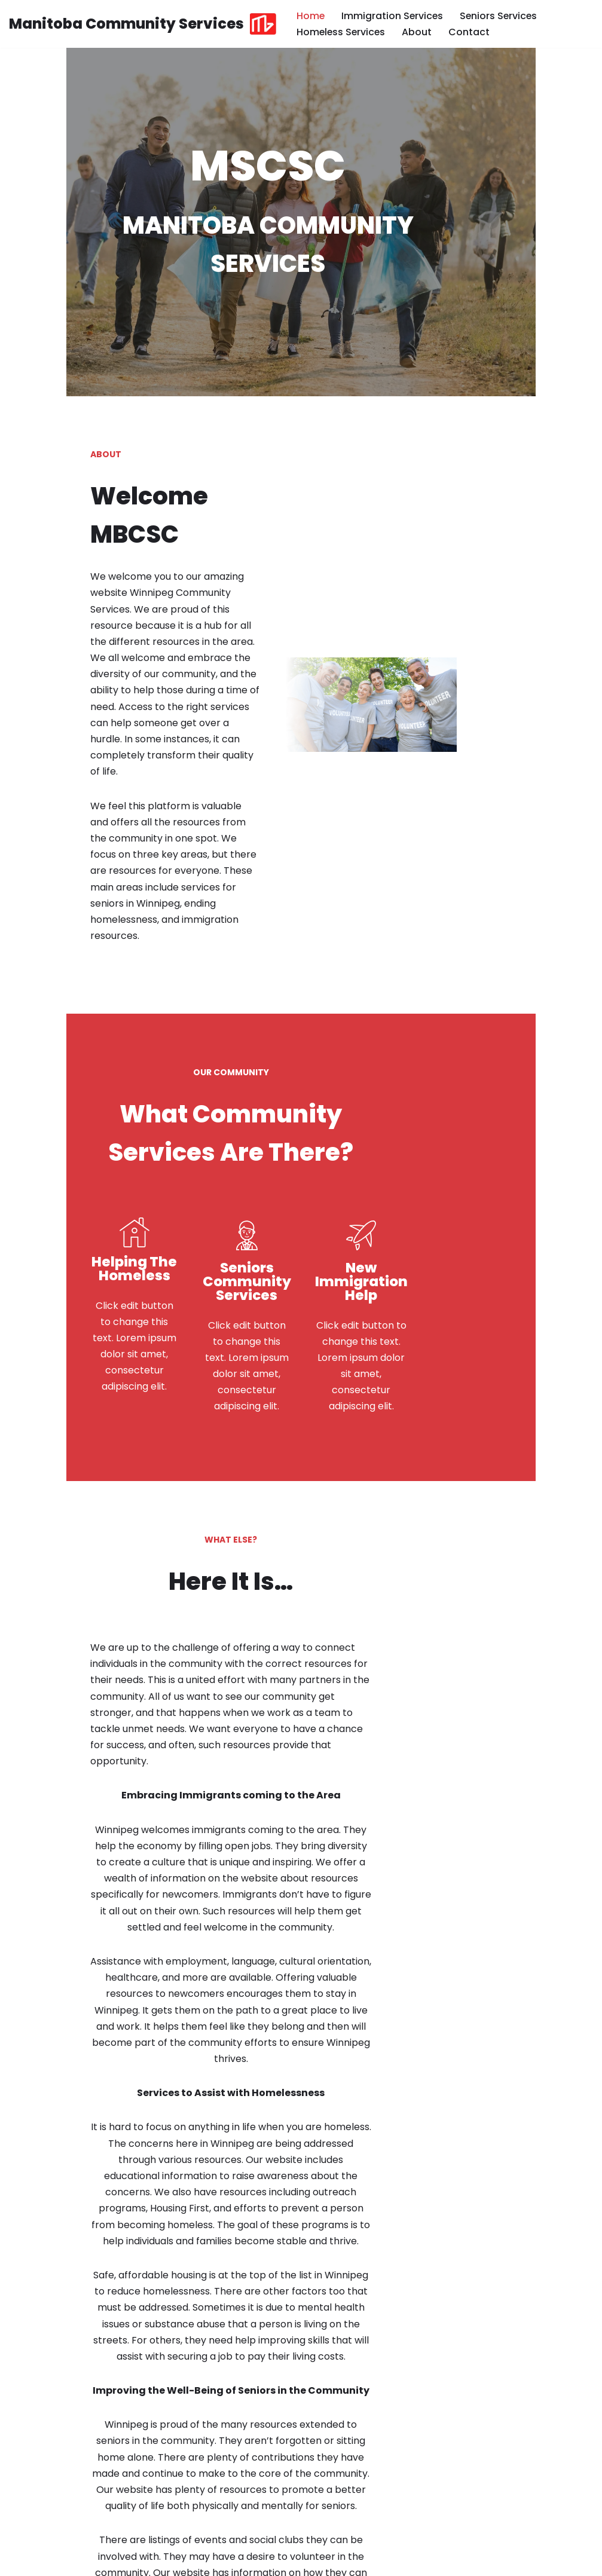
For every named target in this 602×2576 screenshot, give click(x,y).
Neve (21, 2561)
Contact (471, 32)
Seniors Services (501, 16)
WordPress (125, 2561)
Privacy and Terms (488, 2561)
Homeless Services (342, 32)
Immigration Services (393, 16)
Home (311, 16)
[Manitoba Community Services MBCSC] (142, 24)
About (419, 32)
